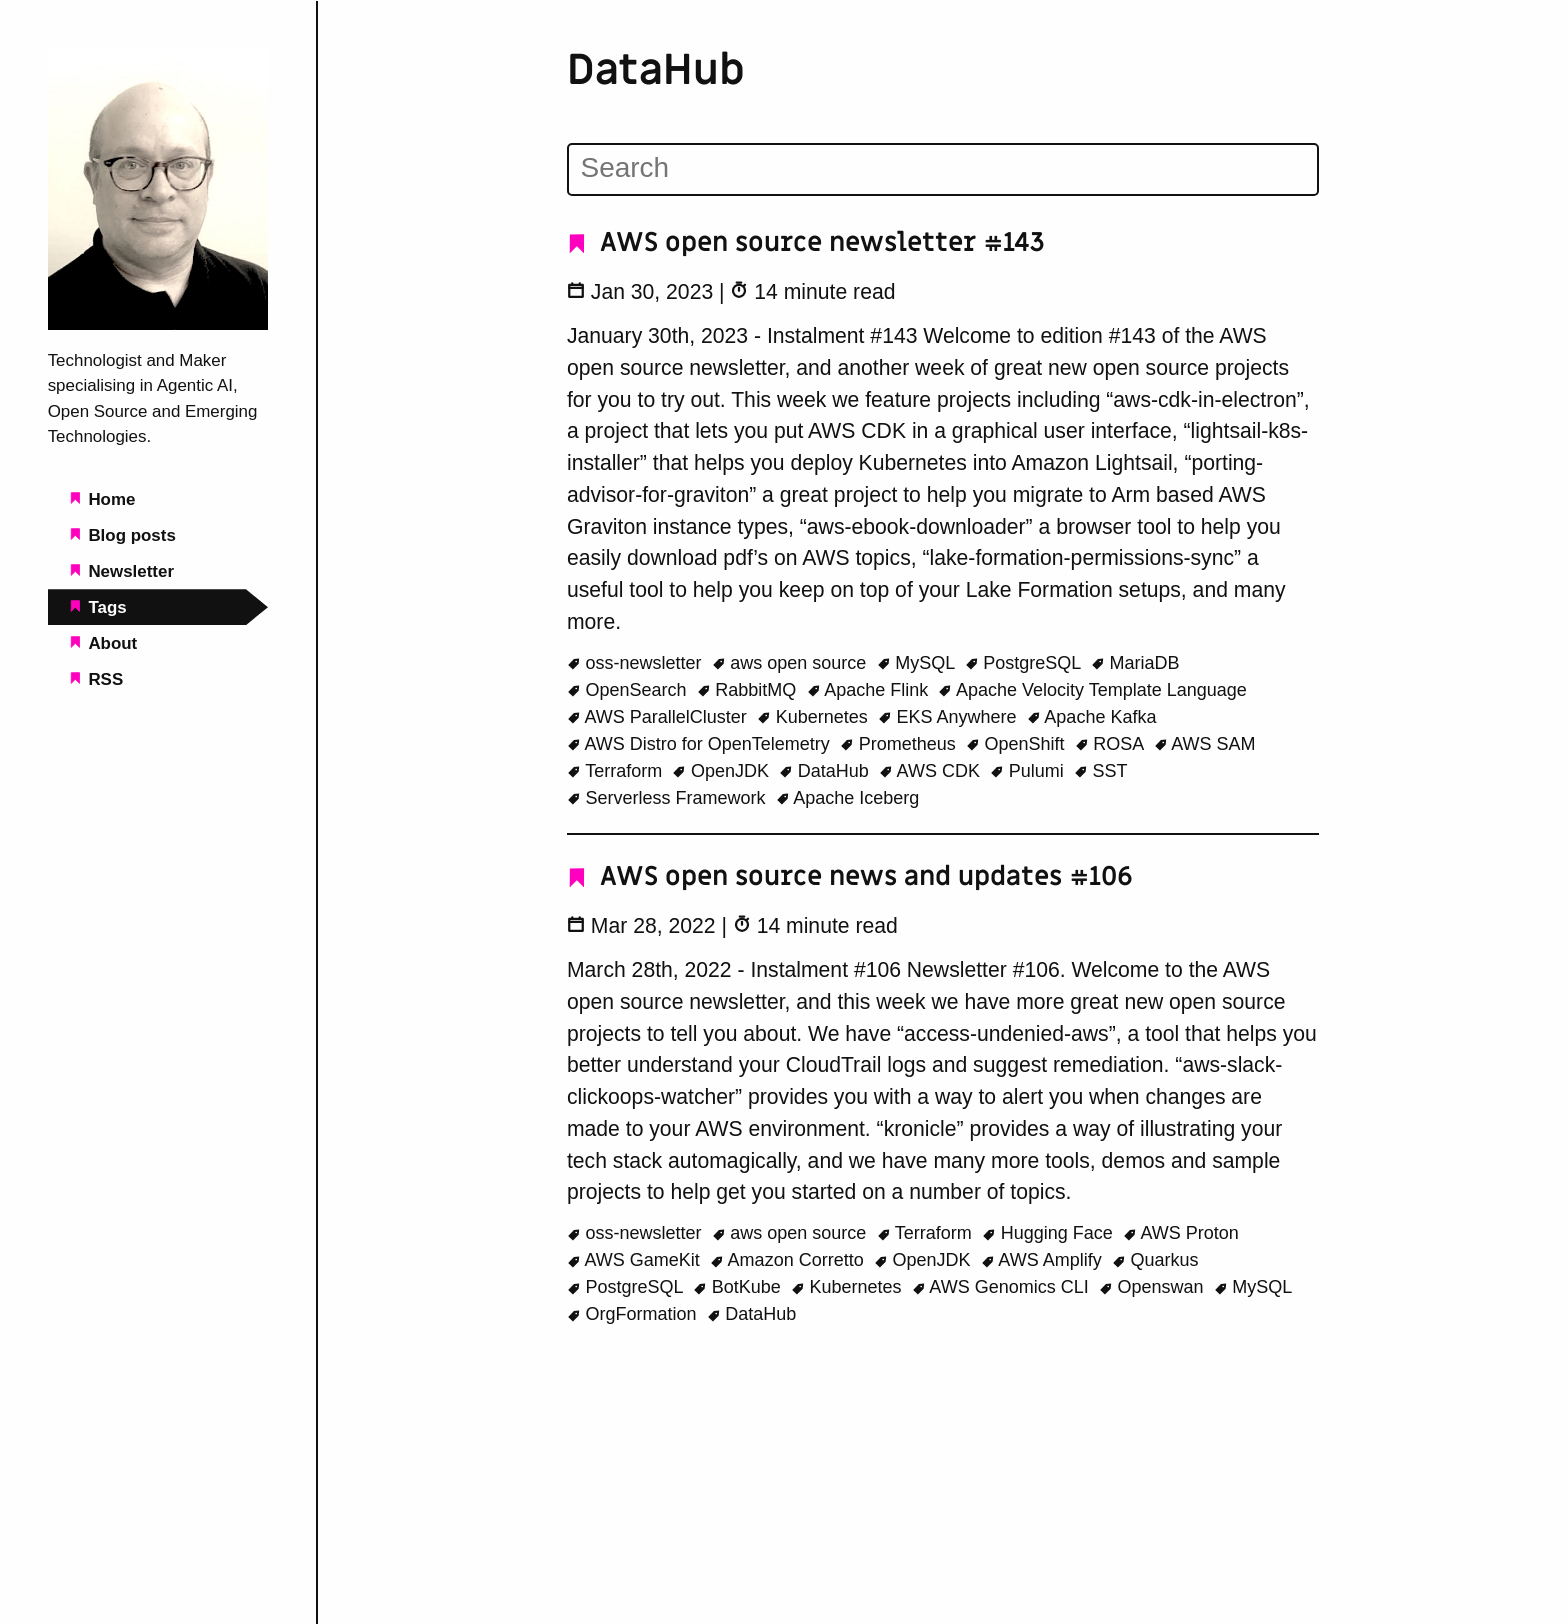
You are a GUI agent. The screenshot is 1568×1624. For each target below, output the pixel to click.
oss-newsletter (637, 663)
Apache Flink (870, 690)
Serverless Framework (669, 798)
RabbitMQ (749, 690)
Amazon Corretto (789, 1260)
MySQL (918, 663)
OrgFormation (634, 1314)
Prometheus (900, 744)
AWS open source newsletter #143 (806, 242)
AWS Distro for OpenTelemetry (701, 744)
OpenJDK (723, 771)
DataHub (826, 771)
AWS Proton (1181, 1233)
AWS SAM (1205, 744)
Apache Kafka (1092, 717)
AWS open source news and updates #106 (850, 876)
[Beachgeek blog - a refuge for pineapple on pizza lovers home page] (158, 324)
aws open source (792, 663)
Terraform (617, 771)
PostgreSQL (1025, 663)
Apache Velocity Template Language (1092, 690)
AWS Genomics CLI (1003, 1287)
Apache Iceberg (848, 798)
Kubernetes (815, 717)
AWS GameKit (636, 1260)
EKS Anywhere (950, 717)
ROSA (1112, 744)
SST (1101, 771)
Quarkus (1155, 1260)
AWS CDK (932, 771)
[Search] (942, 168)
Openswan (1154, 1287)
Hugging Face (1050, 1233)
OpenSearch (629, 690)
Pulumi (1029, 771)
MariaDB (1135, 663)
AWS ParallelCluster (659, 717)
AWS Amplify (1044, 1260)
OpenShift (1018, 744)
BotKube (739, 1287)
